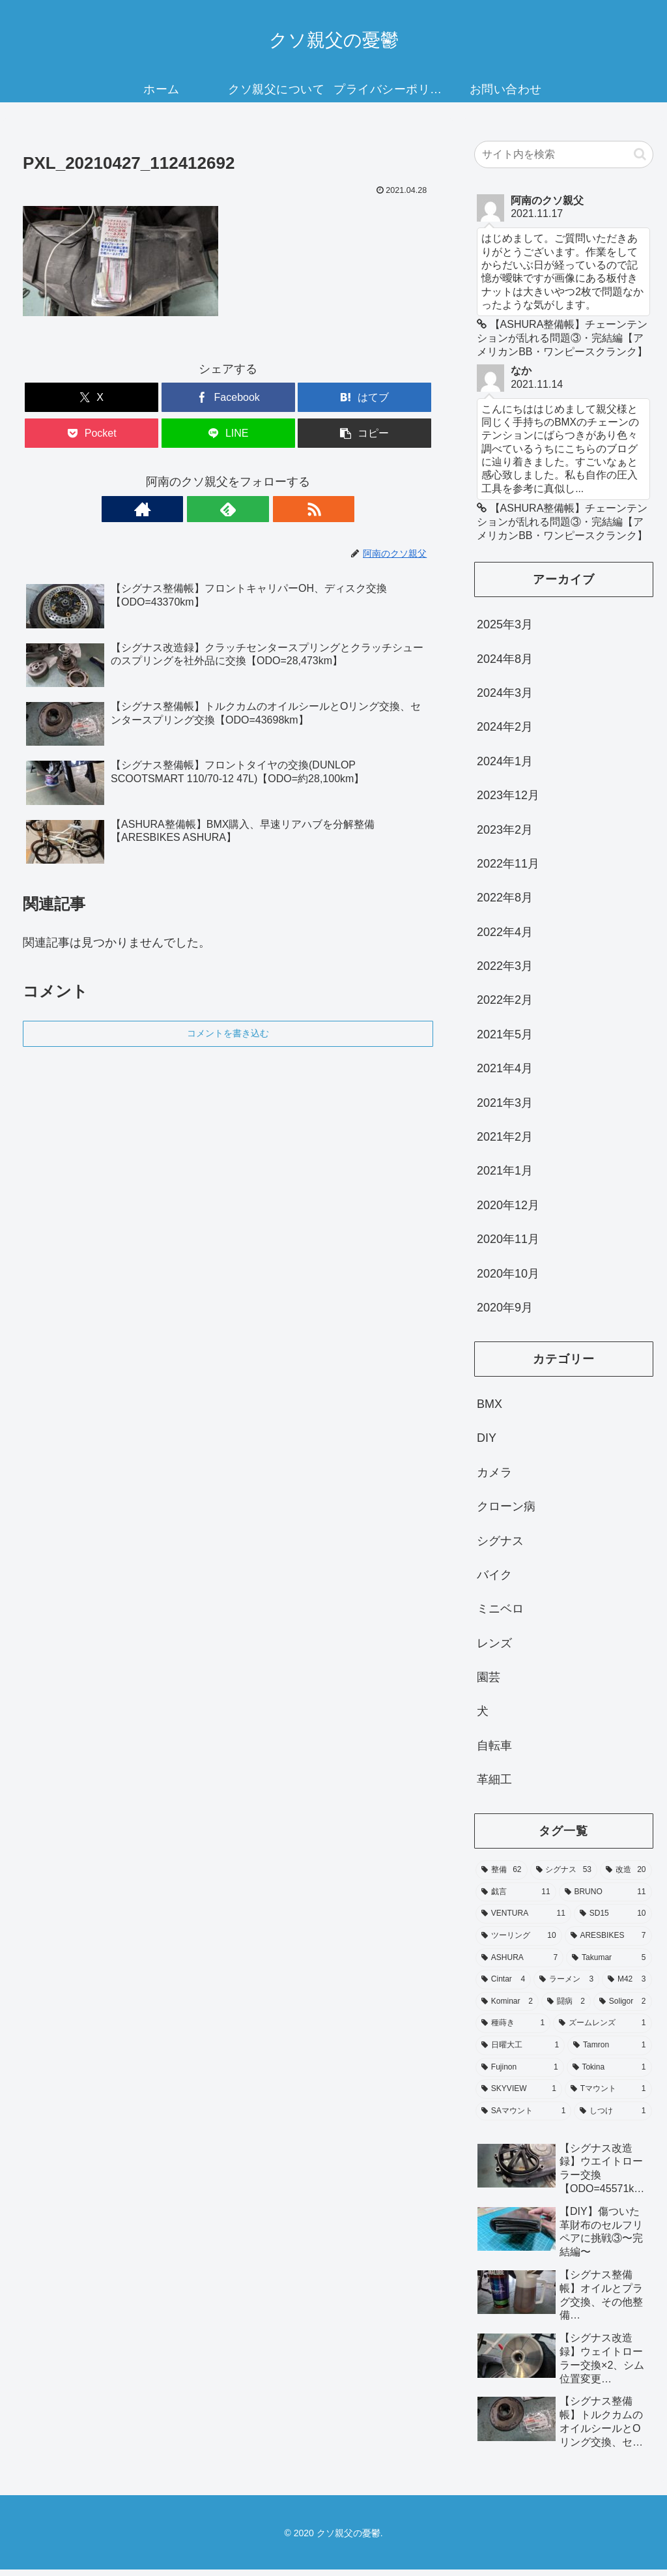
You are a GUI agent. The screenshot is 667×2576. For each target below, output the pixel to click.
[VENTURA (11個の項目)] (523, 1920)
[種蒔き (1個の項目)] (512, 2030)
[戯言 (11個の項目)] (515, 1898)
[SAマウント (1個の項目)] (523, 2117)
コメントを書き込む (228, 1033)
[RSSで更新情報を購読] (258, 509)
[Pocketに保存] (91, 433)
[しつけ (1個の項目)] (612, 2117)
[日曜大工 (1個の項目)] (520, 2052)
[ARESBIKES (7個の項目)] (608, 1942)
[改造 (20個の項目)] (625, 1876)
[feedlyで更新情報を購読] (228, 509)
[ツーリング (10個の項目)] (518, 1942)
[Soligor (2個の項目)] (622, 2007)
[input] (563, 154)
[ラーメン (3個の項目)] (566, 1986)
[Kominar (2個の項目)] (507, 2007)
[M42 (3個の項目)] (626, 1986)
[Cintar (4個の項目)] (503, 1986)
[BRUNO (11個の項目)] (605, 1898)
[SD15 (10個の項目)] (613, 1920)
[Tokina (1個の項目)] (609, 2073)
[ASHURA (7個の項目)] (519, 1964)
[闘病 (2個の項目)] (566, 2007)
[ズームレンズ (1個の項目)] (602, 2030)
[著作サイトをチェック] (198, 509)
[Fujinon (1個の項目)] (519, 2073)
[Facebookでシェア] (228, 397)
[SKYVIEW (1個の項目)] (518, 2095)
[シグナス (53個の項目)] (563, 1876)
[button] (364, 433)
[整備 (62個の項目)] (501, 1876)
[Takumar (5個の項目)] (608, 1964)
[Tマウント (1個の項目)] (608, 2095)
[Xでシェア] (91, 397)
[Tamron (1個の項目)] (609, 2052)
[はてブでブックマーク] (364, 397)
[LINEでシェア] (228, 433)
